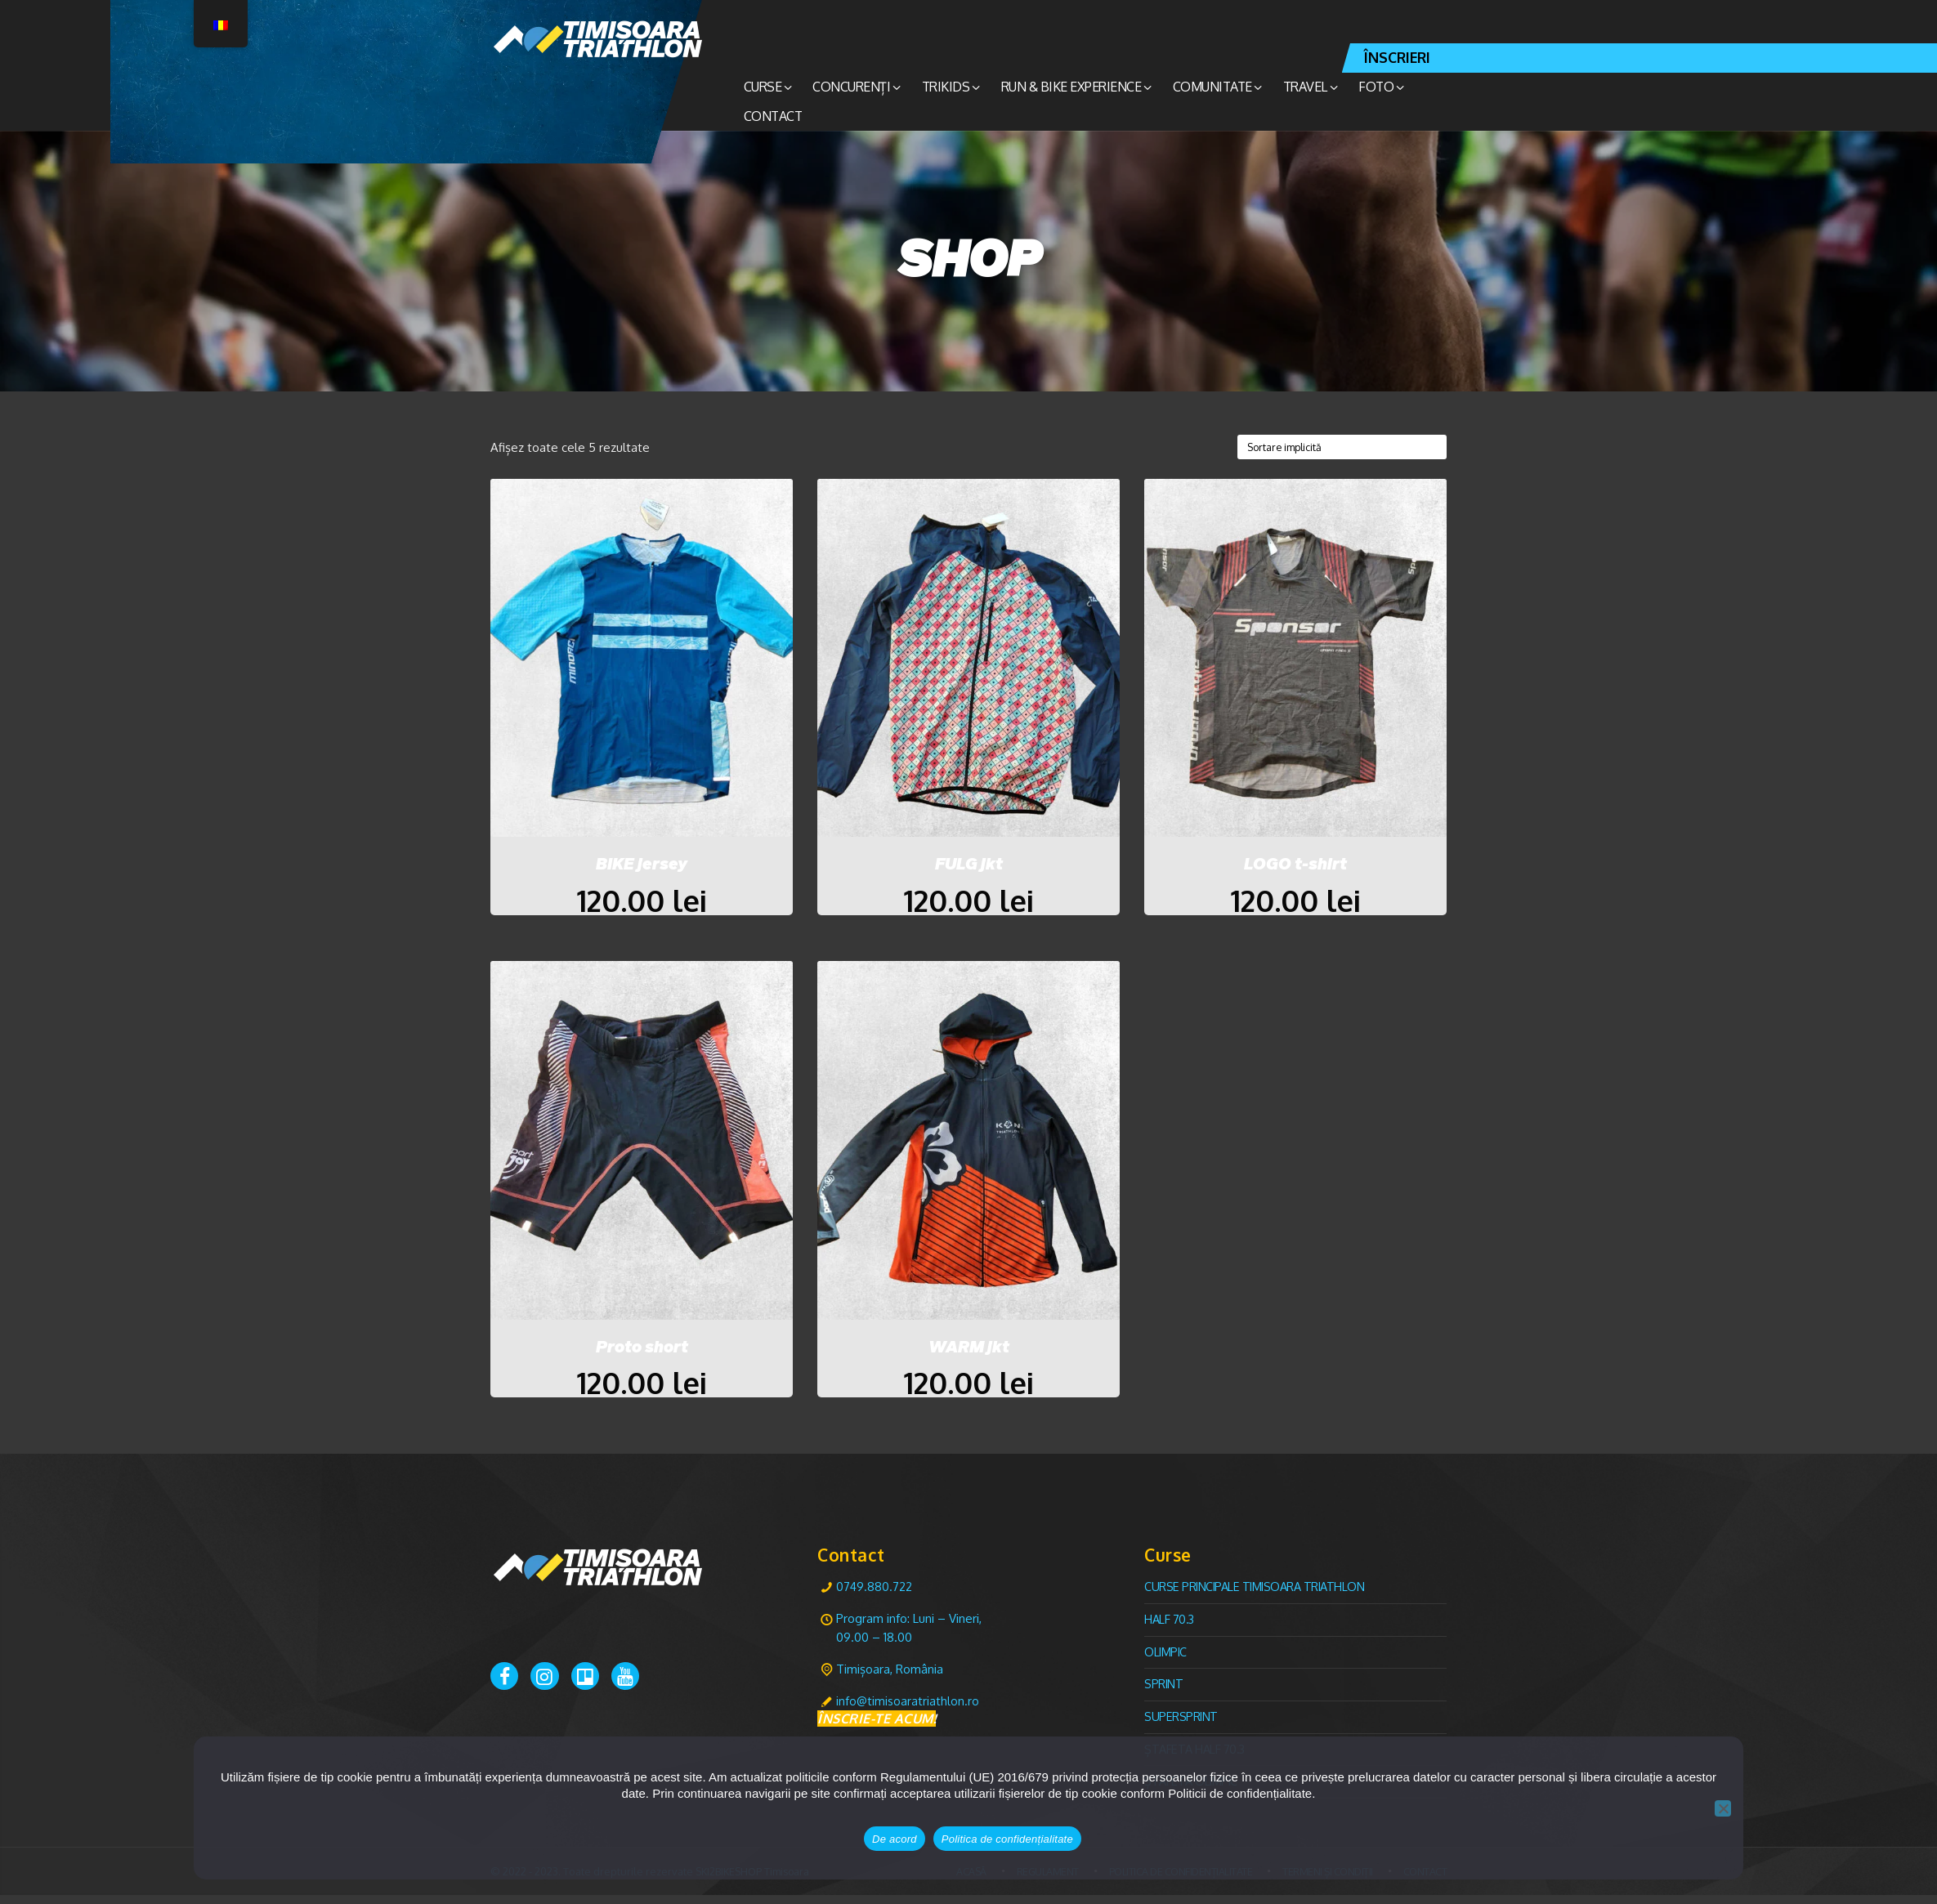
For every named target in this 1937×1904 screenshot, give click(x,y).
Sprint (1163, 1693)
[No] (1723, 1808)
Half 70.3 (1170, 1628)
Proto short (642, 1353)
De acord (894, 1839)
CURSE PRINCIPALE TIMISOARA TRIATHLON (1258, 1595)
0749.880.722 (874, 1595)
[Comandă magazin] (1335, 447)
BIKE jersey (641, 866)
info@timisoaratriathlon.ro (908, 1710)
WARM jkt (968, 1353)
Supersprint (1181, 1725)
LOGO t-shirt (1295, 866)
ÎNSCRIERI (1397, 57)
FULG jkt (969, 866)
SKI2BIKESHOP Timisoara (756, 1880)
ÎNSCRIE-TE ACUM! (876, 1728)
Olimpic (1166, 1661)
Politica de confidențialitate (1007, 1839)
